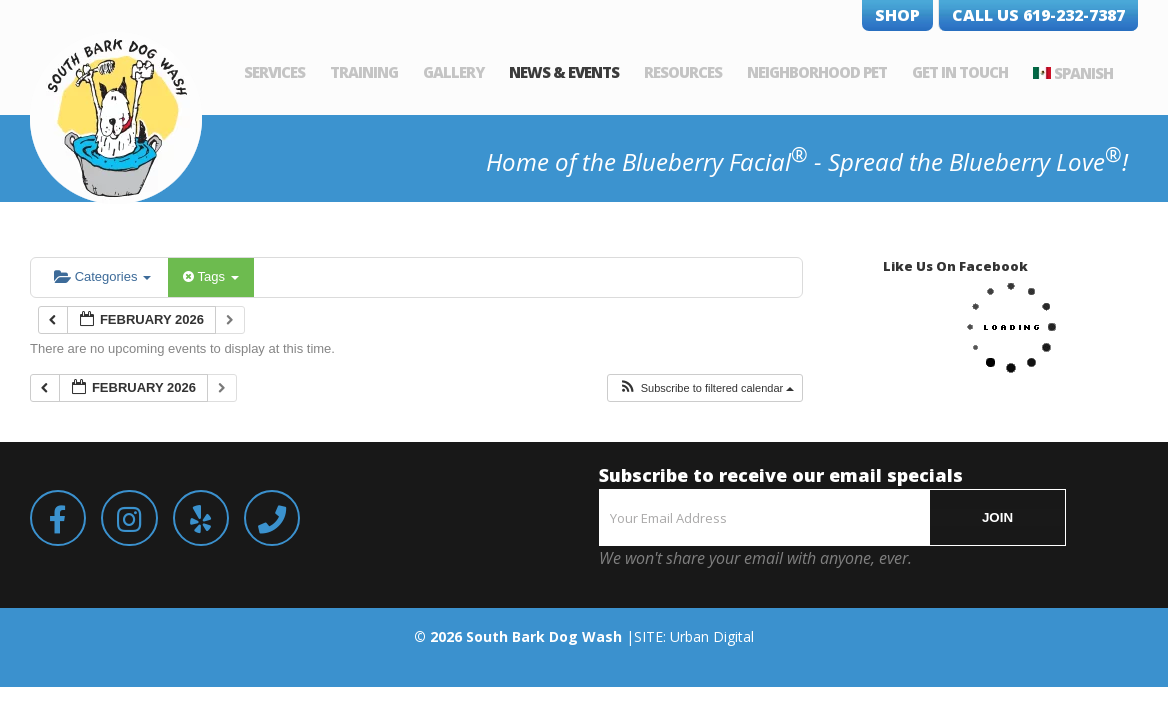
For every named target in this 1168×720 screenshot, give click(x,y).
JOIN (997, 517)
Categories (102, 276)
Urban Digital (712, 636)
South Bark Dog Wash (544, 636)
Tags (210, 276)
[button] (706, 388)
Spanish (1108, 73)
